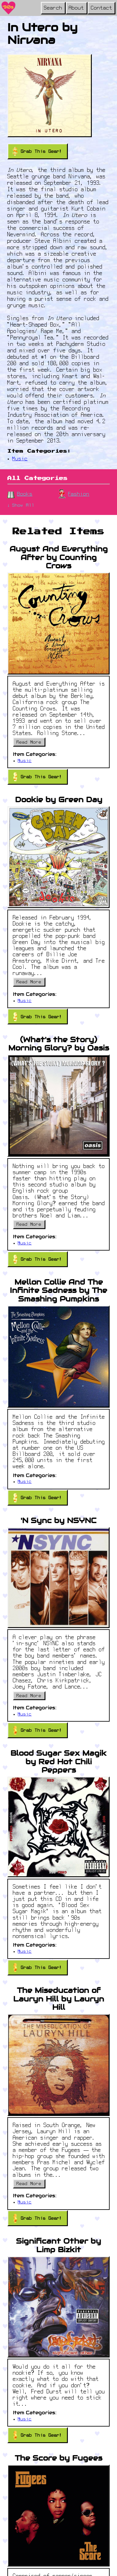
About (76, 8)
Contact (101, 8)
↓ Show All (20, 505)
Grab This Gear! (37, 151)
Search (53, 8)
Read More (29, 742)
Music (20, 459)
